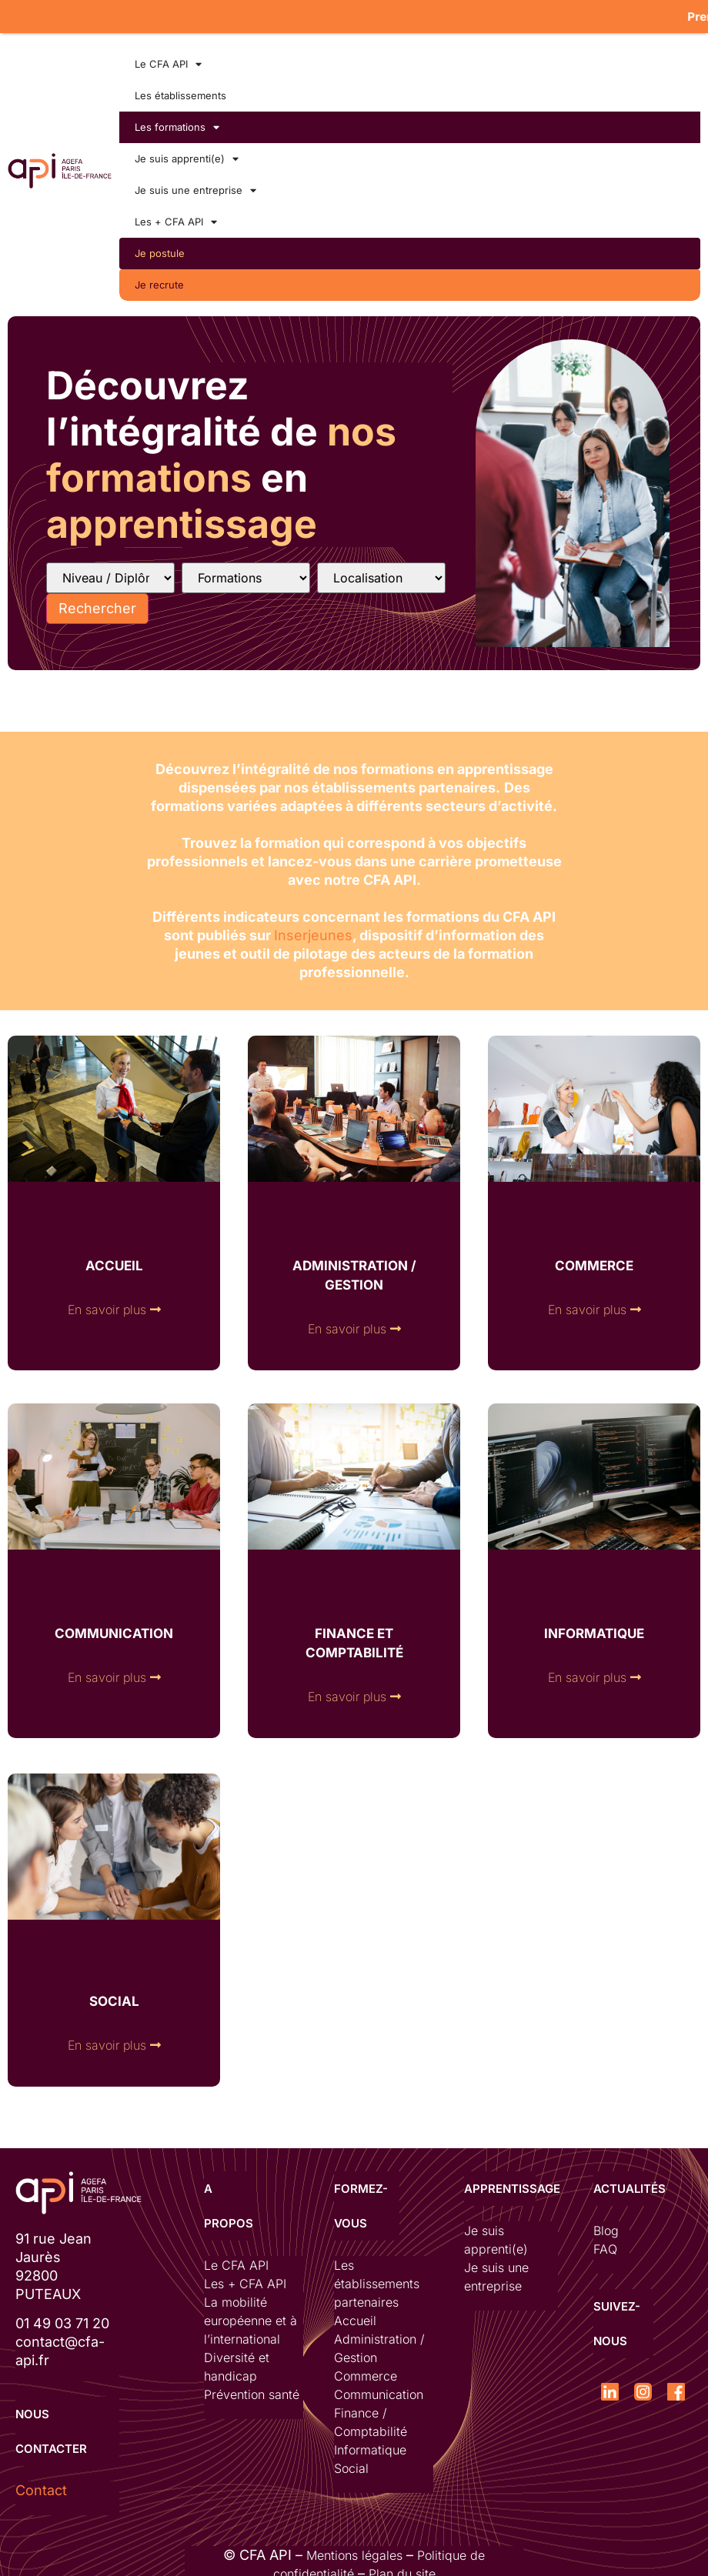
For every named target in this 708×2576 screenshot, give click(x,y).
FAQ (605, 2245)
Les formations (177, 123)
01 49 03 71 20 (62, 2319)
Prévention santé (251, 2390)
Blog (606, 2226)
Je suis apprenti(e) (187, 155)
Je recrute (159, 281)
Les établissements (180, 91)
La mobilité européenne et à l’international (250, 2317)
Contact (41, 2486)
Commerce (365, 2372)
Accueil (355, 2316)
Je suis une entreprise (195, 186)
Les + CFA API (176, 218)
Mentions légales (354, 2551)
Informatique (370, 2446)
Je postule (160, 249)
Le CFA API (168, 60)
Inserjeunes (313, 931)
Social (351, 2464)
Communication (378, 2390)
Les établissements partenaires (376, 2280)
